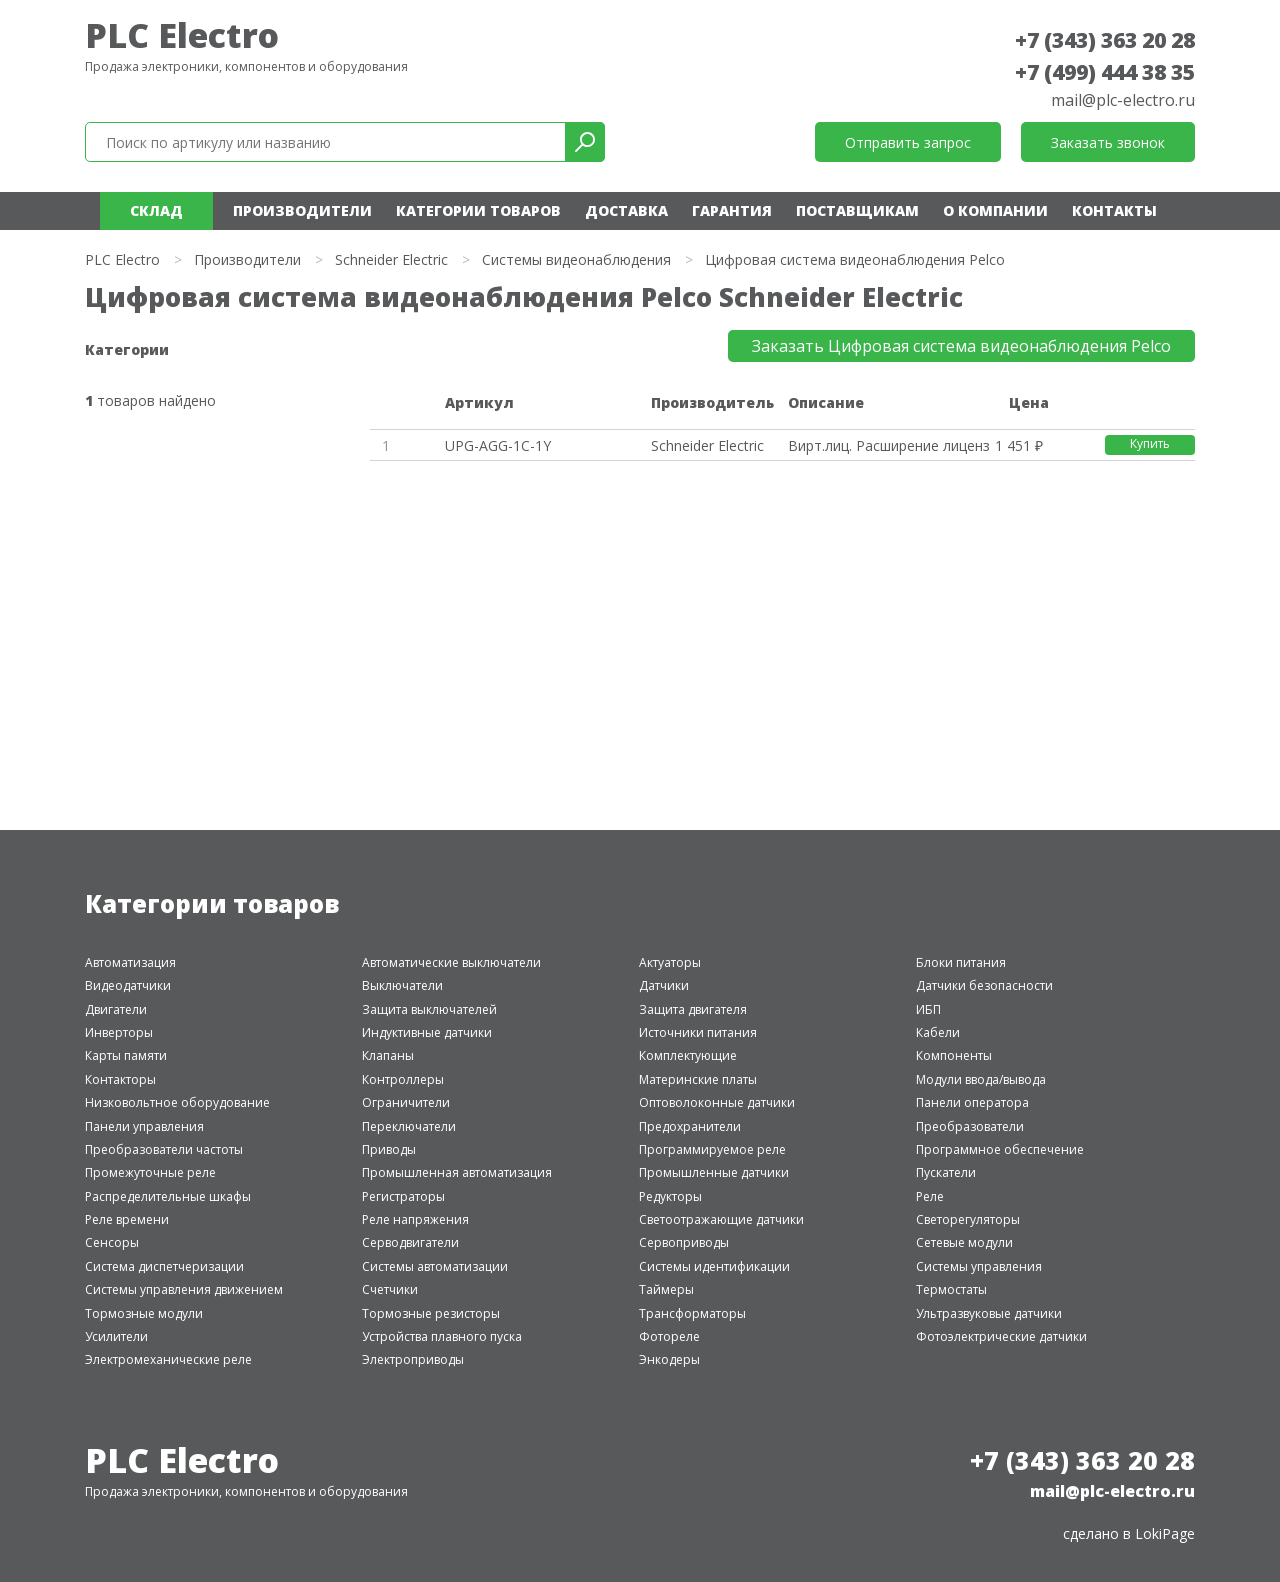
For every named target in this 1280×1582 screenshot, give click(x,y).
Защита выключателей (429, 1009)
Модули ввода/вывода (981, 1079)
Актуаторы (670, 962)
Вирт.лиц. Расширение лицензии (888, 445)
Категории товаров (478, 210)
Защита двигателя (693, 1009)
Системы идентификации (714, 1266)
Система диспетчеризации (164, 1266)
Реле (930, 1196)
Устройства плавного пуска (442, 1336)
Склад (156, 210)
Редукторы (670, 1196)
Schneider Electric (391, 259)
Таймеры (666, 1289)
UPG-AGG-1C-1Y (498, 445)
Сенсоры (112, 1242)
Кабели (938, 1032)
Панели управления (144, 1126)
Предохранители (690, 1126)
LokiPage (1165, 1533)
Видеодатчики (128, 985)
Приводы (389, 1149)
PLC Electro (182, 35)
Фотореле (669, 1336)
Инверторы (119, 1032)
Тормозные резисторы (431, 1313)
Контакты (1114, 210)
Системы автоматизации (435, 1266)
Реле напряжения (415, 1219)
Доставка (626, 210)
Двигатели (116, 1009)
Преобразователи (970, 1126)
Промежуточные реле (150, 1172)
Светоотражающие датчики (721, 1219)
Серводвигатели (410, 1242)
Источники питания (698, 1032)
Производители (302, 210)
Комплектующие (688, 1055)
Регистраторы (403, 1196)
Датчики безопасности (984, 985)
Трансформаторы (692, 1313)
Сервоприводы (684, 1242)
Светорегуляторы (968, 1219)
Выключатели (402, 985)
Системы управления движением (184, 1289)
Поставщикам (857, 210)
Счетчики (390, 1289)
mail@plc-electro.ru (1123, 100)
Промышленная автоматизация (457, 1172)
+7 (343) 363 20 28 (1105, 40)
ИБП (928, 1009)
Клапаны (388, 1055)
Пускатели (946, 1172)
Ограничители (406, 1102)
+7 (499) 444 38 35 (1105, 72)
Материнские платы (698, 1079)
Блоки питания (961, 962)
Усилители (116, 1336)
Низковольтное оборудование (177, 1102)
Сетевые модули (964, 1242)
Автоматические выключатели (451, 962)
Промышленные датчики (714, 1172)
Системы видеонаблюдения (576, 259)
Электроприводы (413, 1359)
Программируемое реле (712, 1149)
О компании (995, 210)
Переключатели (409, 1126)
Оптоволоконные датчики (717, 1102)
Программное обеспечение (1000, 1149)
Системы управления (979, 1266)
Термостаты (951, 1289)
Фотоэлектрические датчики (1001, 1336)
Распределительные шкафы (168, 1196)
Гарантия (732, 210)
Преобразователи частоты (164, 1149)
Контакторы (120, 1079)
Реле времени (127, 1219)
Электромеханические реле (168, 1359)
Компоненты (954, 1055)
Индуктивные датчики (427, 1032)
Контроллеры (403, 1079)
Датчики (664, 985)
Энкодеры (669, 1359)
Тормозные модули (144, 1313)
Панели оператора (972, 1102)
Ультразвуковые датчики (989, 1313)
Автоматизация (130, 962)
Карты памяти (126, 1055)
